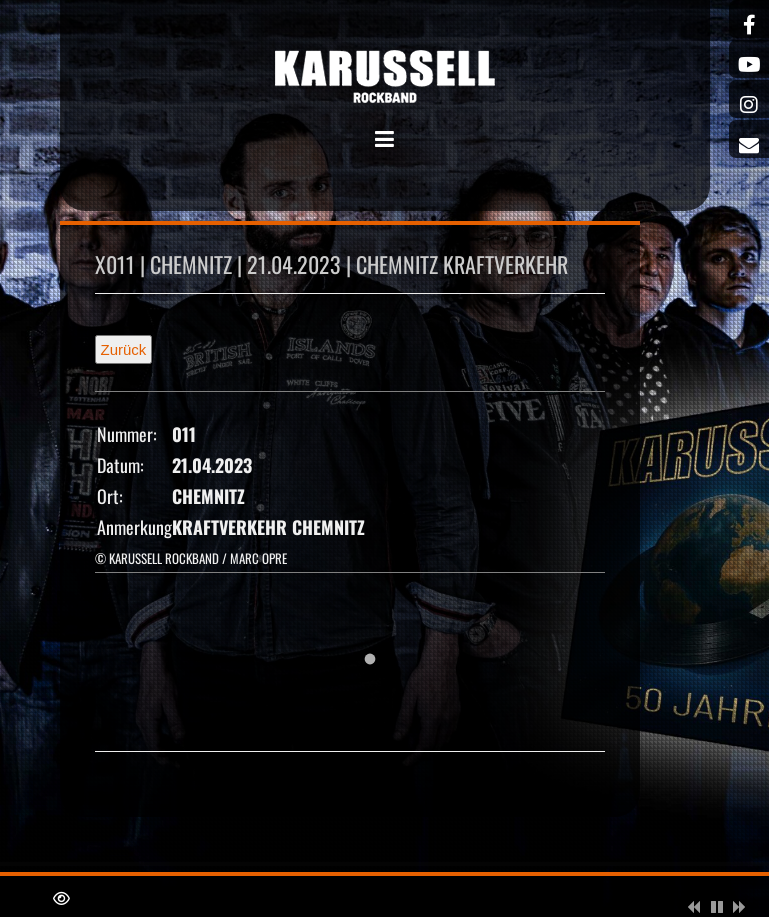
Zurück (124, 349)
